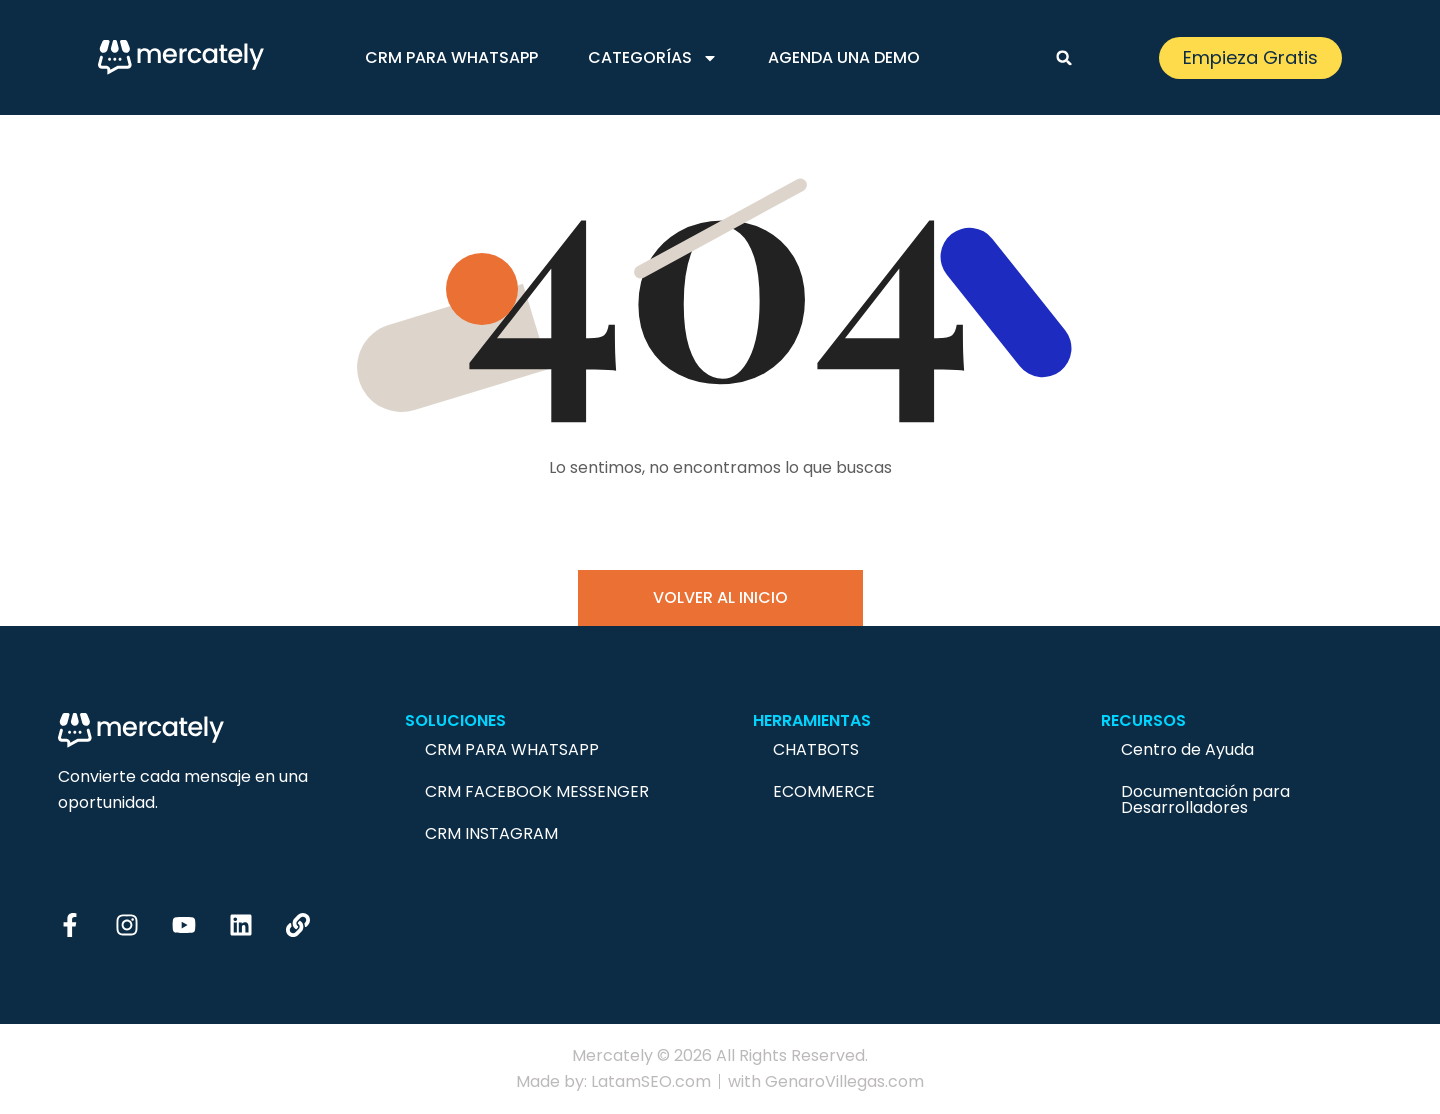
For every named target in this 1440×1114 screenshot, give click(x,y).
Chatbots (816, 749)
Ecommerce (824, 791)
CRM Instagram (491, 833)
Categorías (653, 58)
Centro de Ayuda (1187, 749)
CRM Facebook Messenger (537, 791)
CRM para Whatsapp (451, 57)
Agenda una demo (844, 57)
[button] (1064, 58)
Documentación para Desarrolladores (1205, 799)
